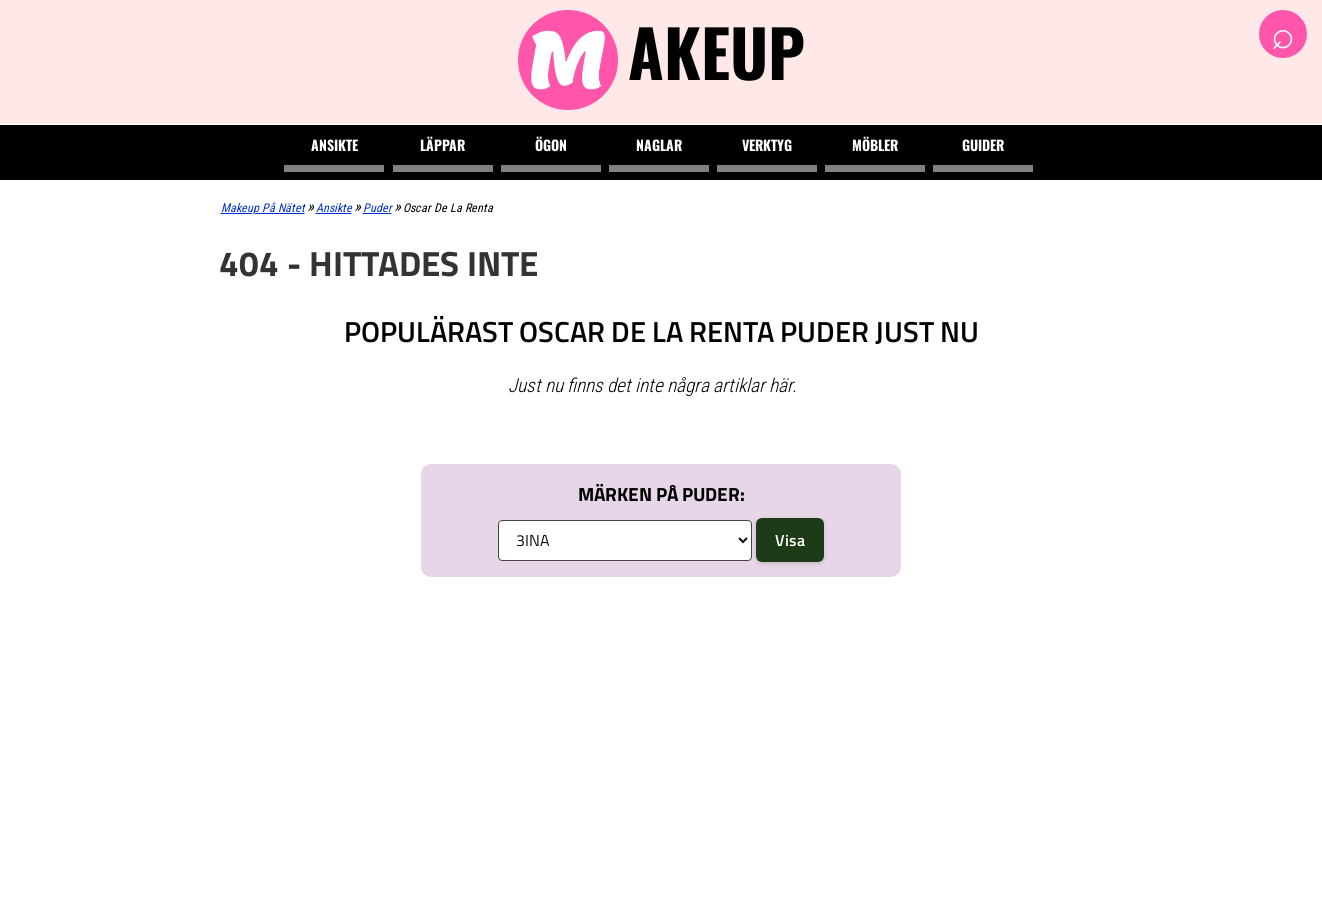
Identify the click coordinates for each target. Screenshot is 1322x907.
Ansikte (334, 144)
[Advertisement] (661, 742)
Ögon (551, 144)
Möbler (875, 144)
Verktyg (767, 144)
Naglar (659, 144)
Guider (983, 144)
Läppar (442, 144)
